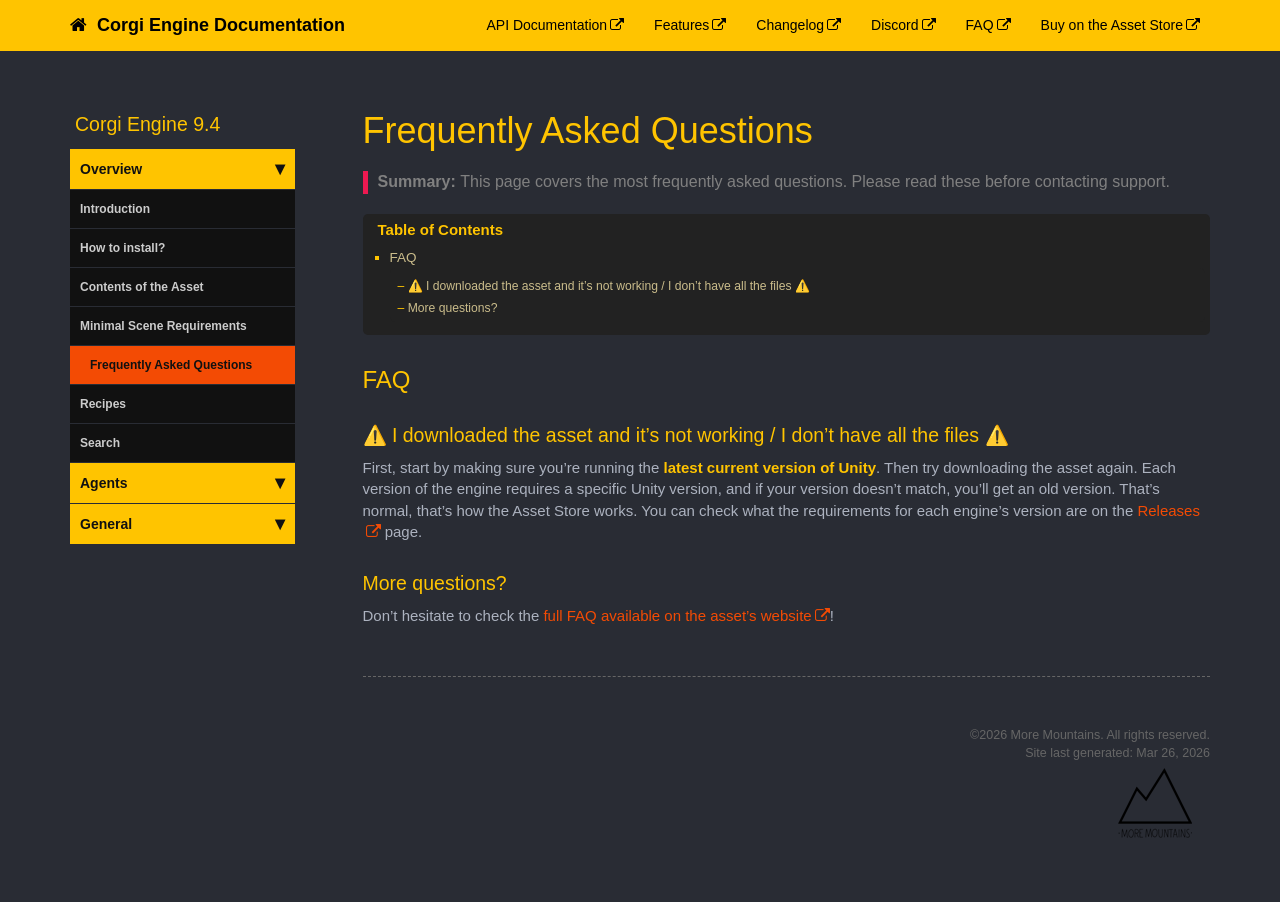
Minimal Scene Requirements (163, 326)
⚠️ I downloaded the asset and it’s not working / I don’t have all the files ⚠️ (609, 286)
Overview (182, 169)
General (182, 524)
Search (100, 443)
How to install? (122, 248)
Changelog (790, 25)
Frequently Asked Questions (171, 365)
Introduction (115, 209)
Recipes (103, 404)
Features (681, 25)
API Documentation (546, 25)
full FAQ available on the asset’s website (677, 615)
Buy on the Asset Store (1112, 25)
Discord (894, 25)
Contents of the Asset (142, 287)
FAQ (980, 25)
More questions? (453, 308)
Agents (182, 483)
